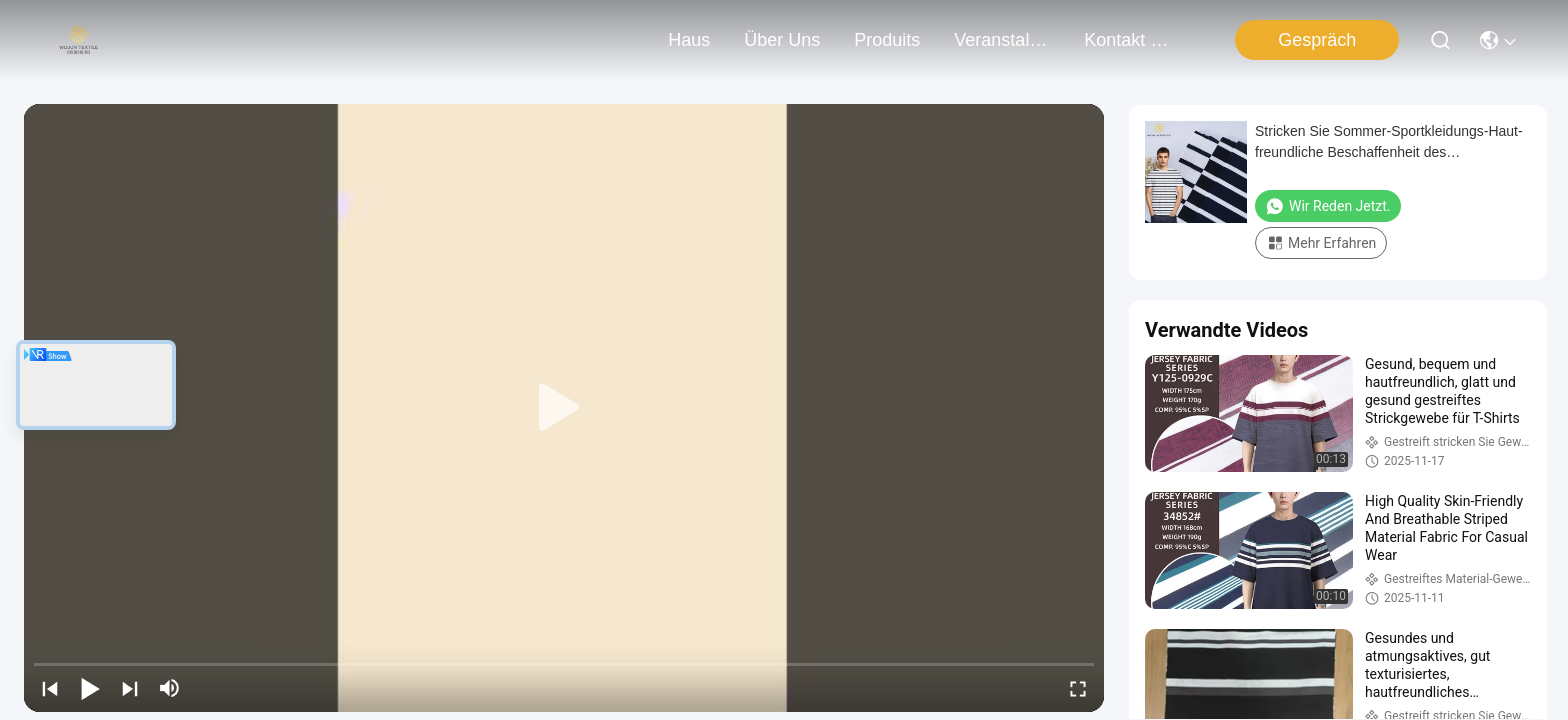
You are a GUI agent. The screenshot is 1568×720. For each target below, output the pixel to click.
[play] (564, 408)
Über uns (782, 40)
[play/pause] (90, 688)
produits (887, 40)
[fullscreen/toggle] (1078, 688)
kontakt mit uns (1132, 40)
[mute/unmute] (170, 688)
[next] (130, 688)
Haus (689, 40)
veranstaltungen (1002, 40)
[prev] (50, 688)
